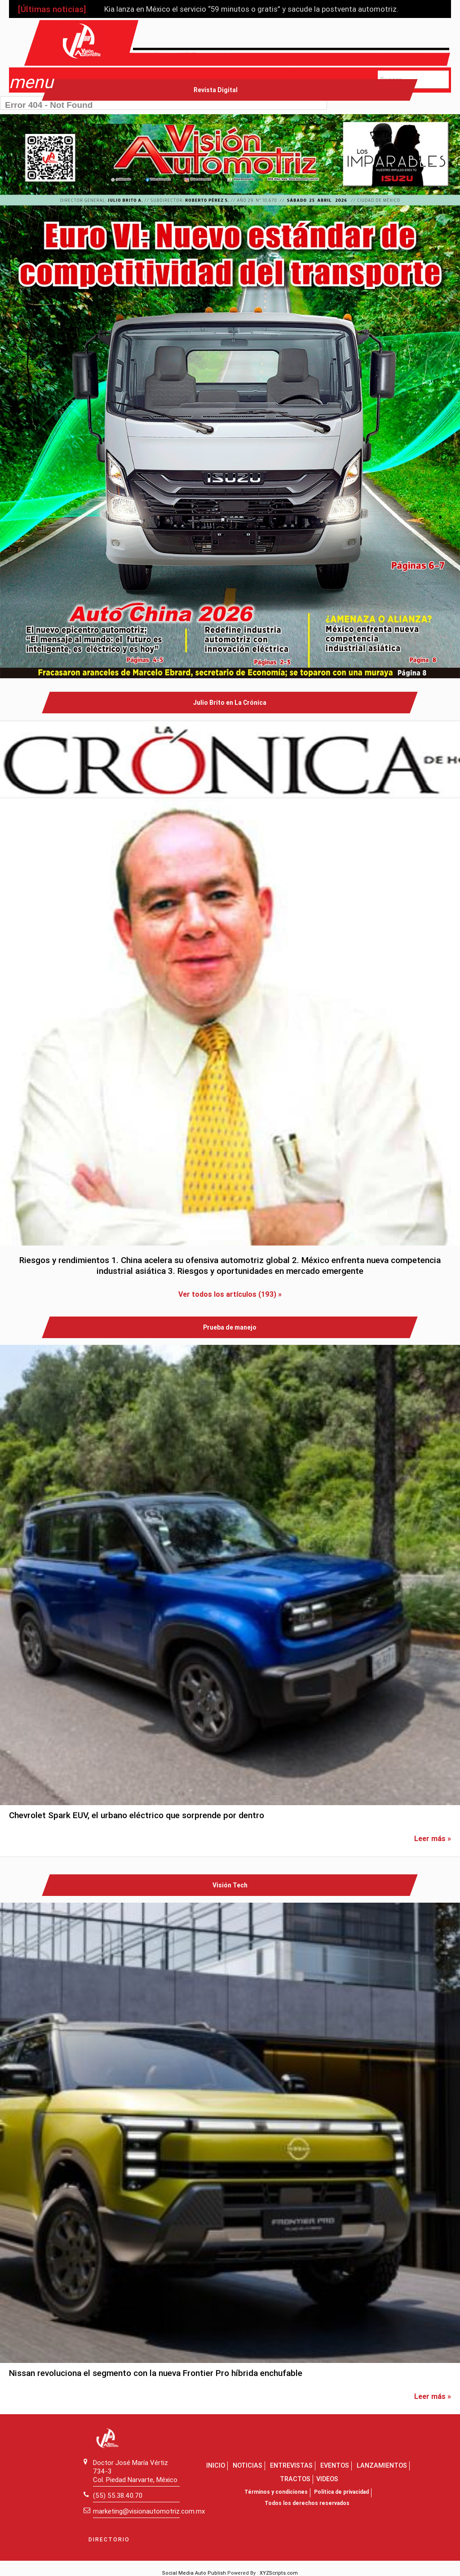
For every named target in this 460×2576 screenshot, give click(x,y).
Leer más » (432, 1838)
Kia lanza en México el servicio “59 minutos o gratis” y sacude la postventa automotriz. (251, 9)
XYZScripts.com (279, 2573)
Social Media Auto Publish (194, 2573)
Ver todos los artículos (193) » (230, 1294)
